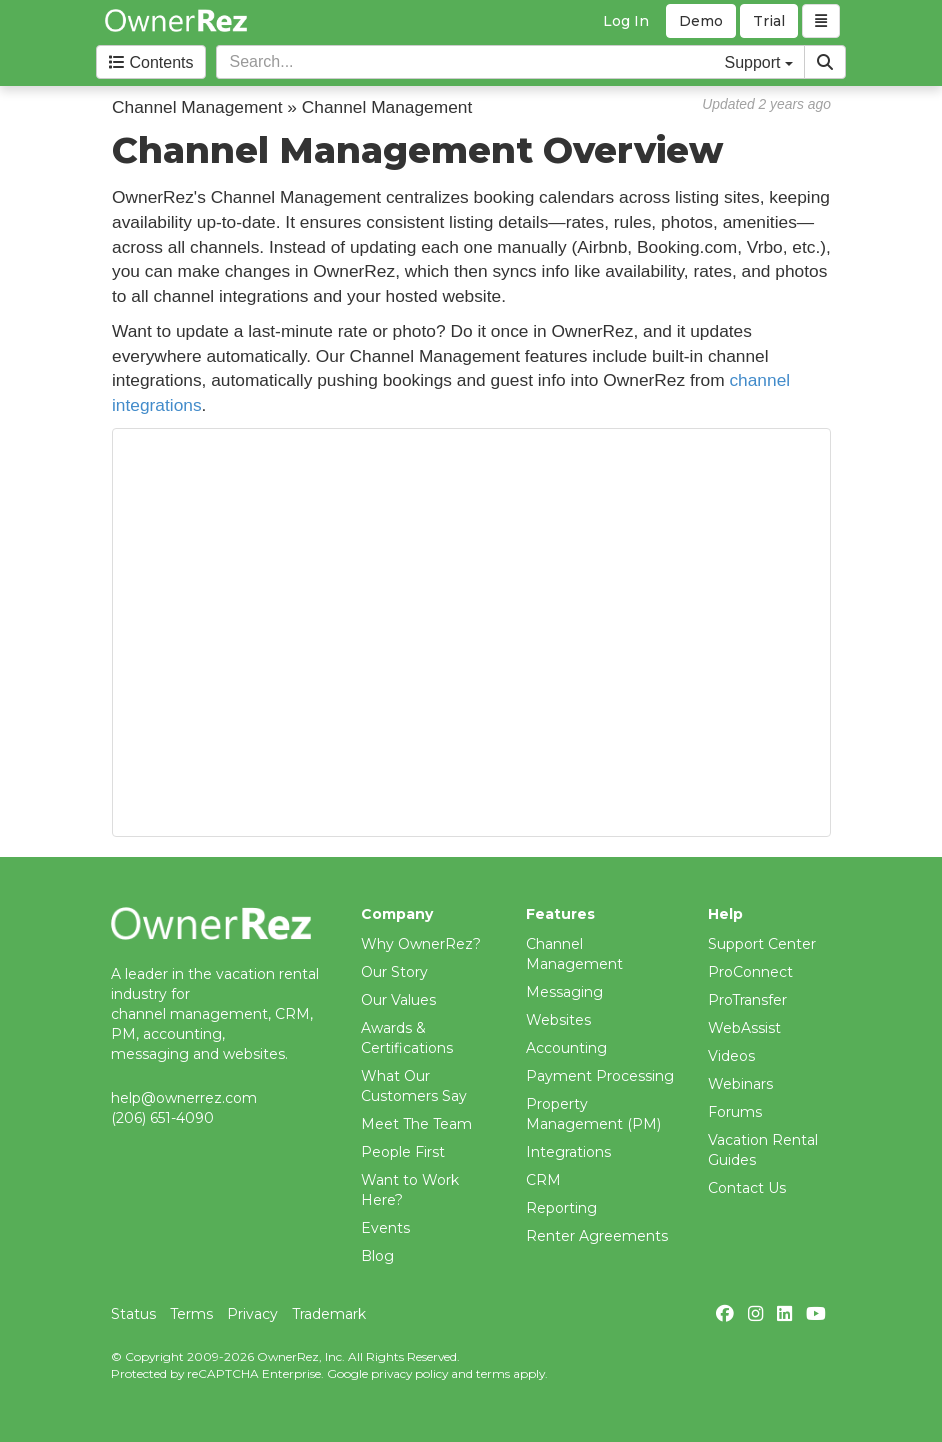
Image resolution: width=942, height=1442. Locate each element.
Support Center (762, 944)
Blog (377, 1256)
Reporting (561, 1208)
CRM (543, 1180)
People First (403, 1152)
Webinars (740, 1084)
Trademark (329, 1314)
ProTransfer (747, 1000)
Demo (701, 21)
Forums (735, 1112)
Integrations (568, 1152)
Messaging (564, 992)
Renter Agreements (597, 1236)
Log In (626, 21)
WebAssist (744, 1028)
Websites (558, 1020)
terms (493, 1373)
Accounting (566, 1048)
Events (385, 1228)
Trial (769, 21)
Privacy (252, 1314)
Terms (191, 1314)
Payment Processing (600, 1076)
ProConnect (750, 972)
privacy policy (409, 1373)
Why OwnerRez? (421, 944)
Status (133, 1314)
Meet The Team (416, 1124)
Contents (151, 62)
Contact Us (747, 1188)
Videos (731, 1056)
